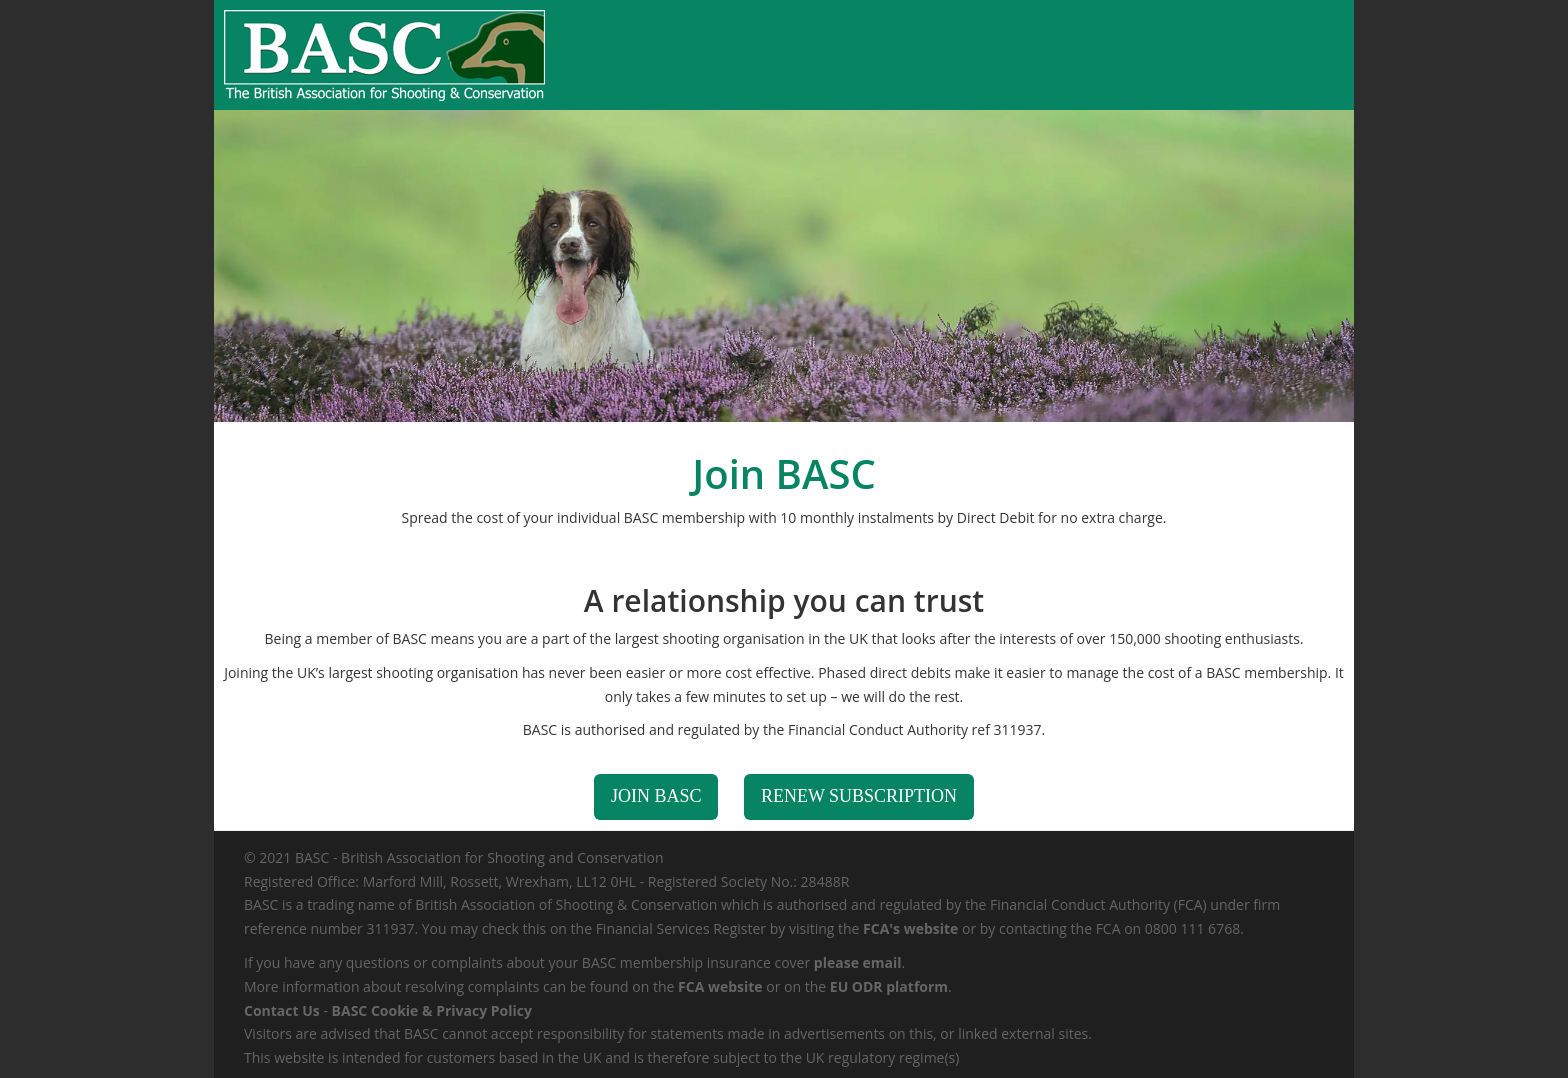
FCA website (720, 986)
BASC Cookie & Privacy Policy (432, 1010)
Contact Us (282, 1010)
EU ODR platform (889, 986)
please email (858, 962)
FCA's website (910, 928)
